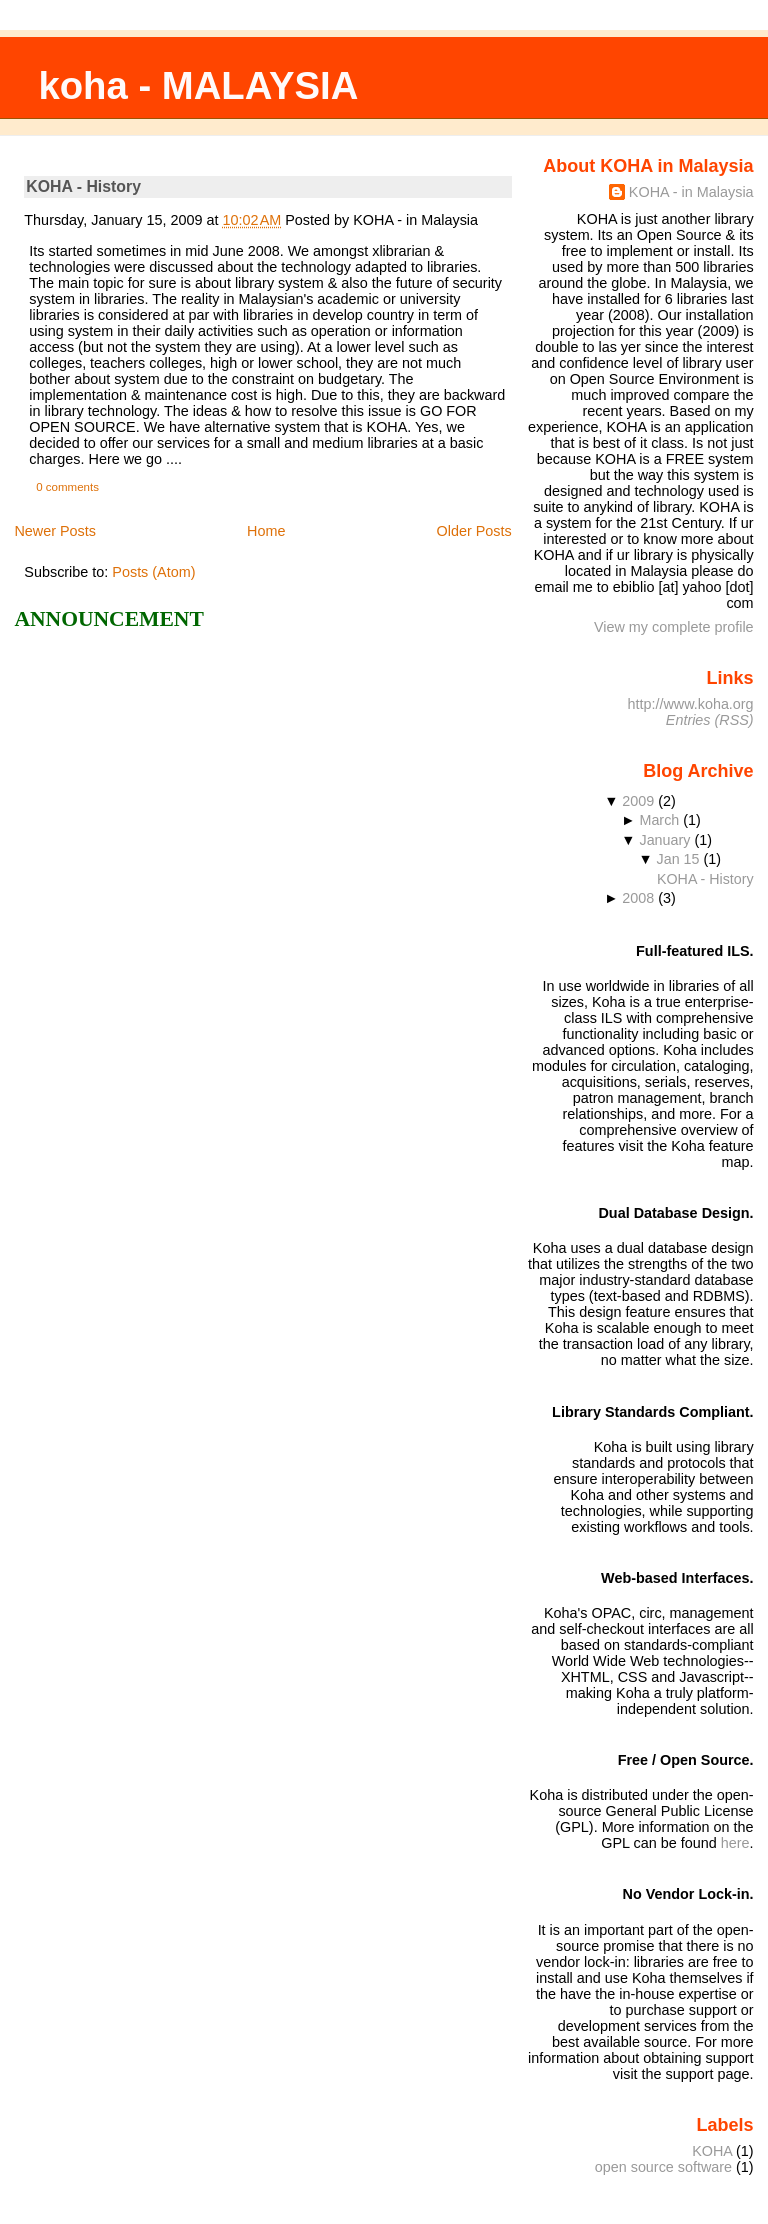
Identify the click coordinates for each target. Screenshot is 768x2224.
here (735, 1843)
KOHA (712, 2151)
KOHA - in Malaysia (691, 192)
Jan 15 (678, 859)
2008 (638, 898)
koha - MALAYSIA (198, 85)
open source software (663, 2167)
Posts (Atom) (153, 572)
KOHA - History (83, 186)
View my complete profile (674, 627)
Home (266, 531)
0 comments (67, 487)
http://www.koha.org (691, 704)
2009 (638, 801)
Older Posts (474, 531)
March (659, 820)
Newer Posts (55, 531)
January (664, 840)
